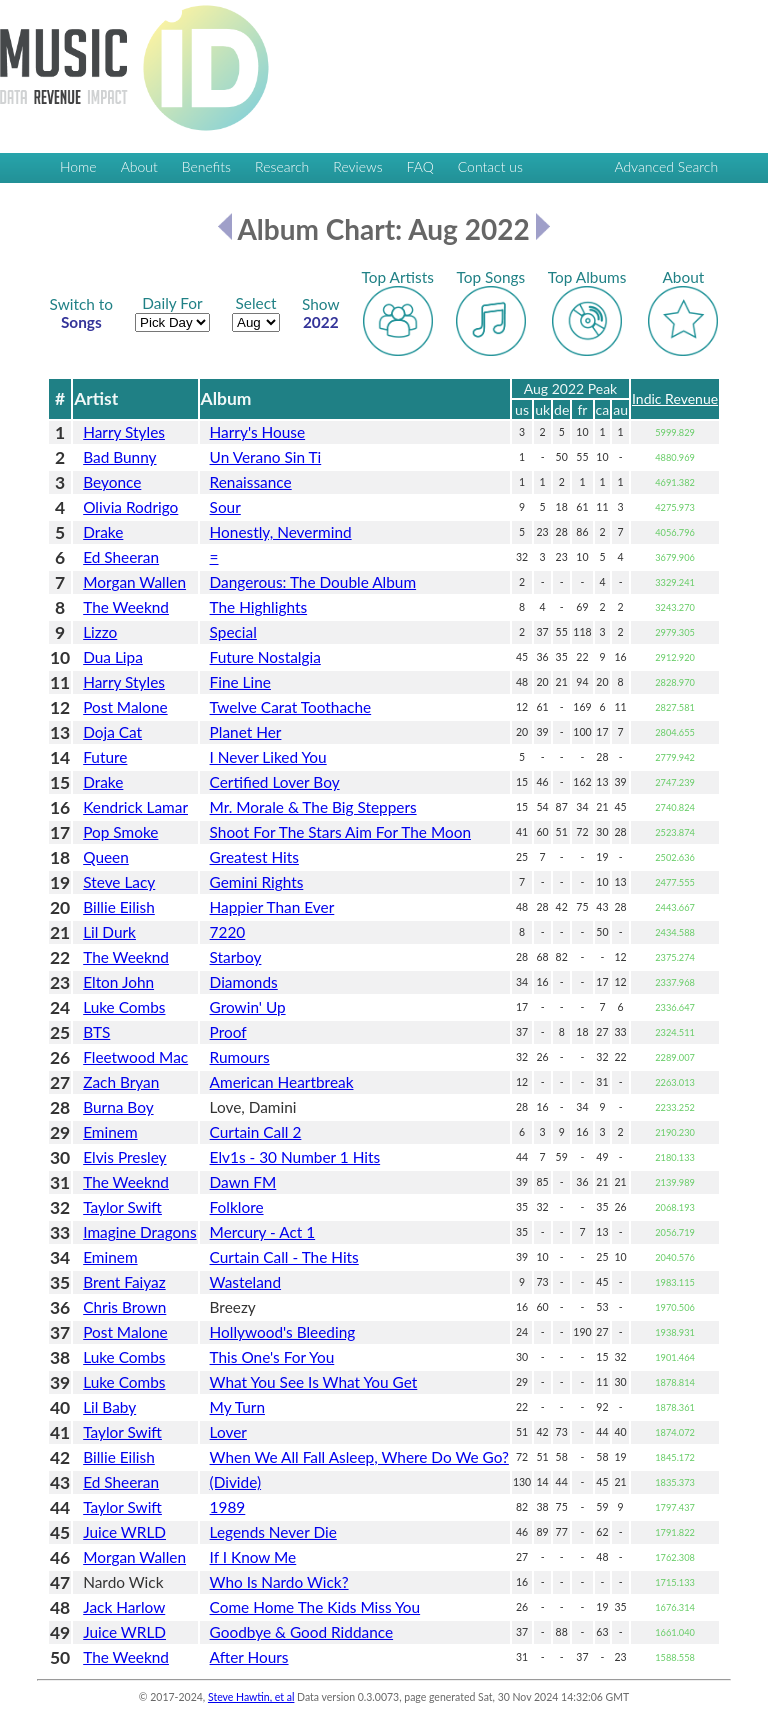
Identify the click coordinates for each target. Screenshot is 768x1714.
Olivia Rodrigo (130, 507)
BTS (96, 1032)
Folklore (237, 1207)
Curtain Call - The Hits (284, 1257)
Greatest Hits (254, 857)
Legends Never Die (273, 1532)
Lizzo (100, 632)
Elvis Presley (124, 1157)
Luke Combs (124, 1007)
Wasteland (245, 1282)
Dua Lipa (113, 657)
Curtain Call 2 (256, 1132)
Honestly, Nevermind (281, 532)
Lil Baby (109, 1407)
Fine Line (240, 682)
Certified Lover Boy (275, 782)
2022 (321, 313)
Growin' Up (248, 1007)
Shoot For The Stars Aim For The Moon (340, 832)
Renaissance (251, 482)
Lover (228, 1432)
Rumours (240, 1057)
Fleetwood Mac (135, 1057)
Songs (81, 313)
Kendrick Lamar (135, 807)
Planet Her (246, 732)
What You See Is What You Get (314, 1382)
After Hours (249, 1657)
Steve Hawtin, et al (251, 1697)
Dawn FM (243, 1182)
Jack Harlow (124, 1607)
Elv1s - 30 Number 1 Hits (295, 1157)
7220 (228, 932)
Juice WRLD (124, 1532)
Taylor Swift (122, 1207)
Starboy (236, 957)
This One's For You (272, 1357)
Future (105, 757)
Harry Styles (124, 432)
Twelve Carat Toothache (291, 707)
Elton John (118, 982)
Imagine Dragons (139, 1232)
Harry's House (258, 432)
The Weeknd (126, 607)
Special (233, 632)
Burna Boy (118, 1107)
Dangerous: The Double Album (313, 582)
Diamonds (244, 982)
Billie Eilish (119, 907)
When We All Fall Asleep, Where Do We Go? (359, 1457)
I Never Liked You (268, 757)
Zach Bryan (121, 1082)
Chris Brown (124, 1307)
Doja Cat (112, 732)
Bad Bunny (119, 457)
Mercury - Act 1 (263, 1232)
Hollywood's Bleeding (283, 1332)
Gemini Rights (257, 882)
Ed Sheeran (121, 557)
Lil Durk (109, 932)
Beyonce (112, 482)
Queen (106, 857)
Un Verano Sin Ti (266, 457)
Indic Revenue (675, 398)
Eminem (110, 1132)
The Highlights (259, 607)
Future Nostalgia (265, 657)
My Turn (237, 1407)
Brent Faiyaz (124, 1282)
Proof (228, 1032)
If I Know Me (253, 1557)
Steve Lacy (119, 882)
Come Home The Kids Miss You (315, 1607)
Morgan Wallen (134, 582)
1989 (228, 1507)
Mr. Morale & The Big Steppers (313, 807)
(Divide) (236, 1482)
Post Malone (125, 707)
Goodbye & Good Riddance (302, 1632)
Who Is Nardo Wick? (279, 1582)
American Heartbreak (282, 1082)
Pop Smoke (120, 832)
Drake (103, 532)
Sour (225, 507)
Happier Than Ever (272, 907)
